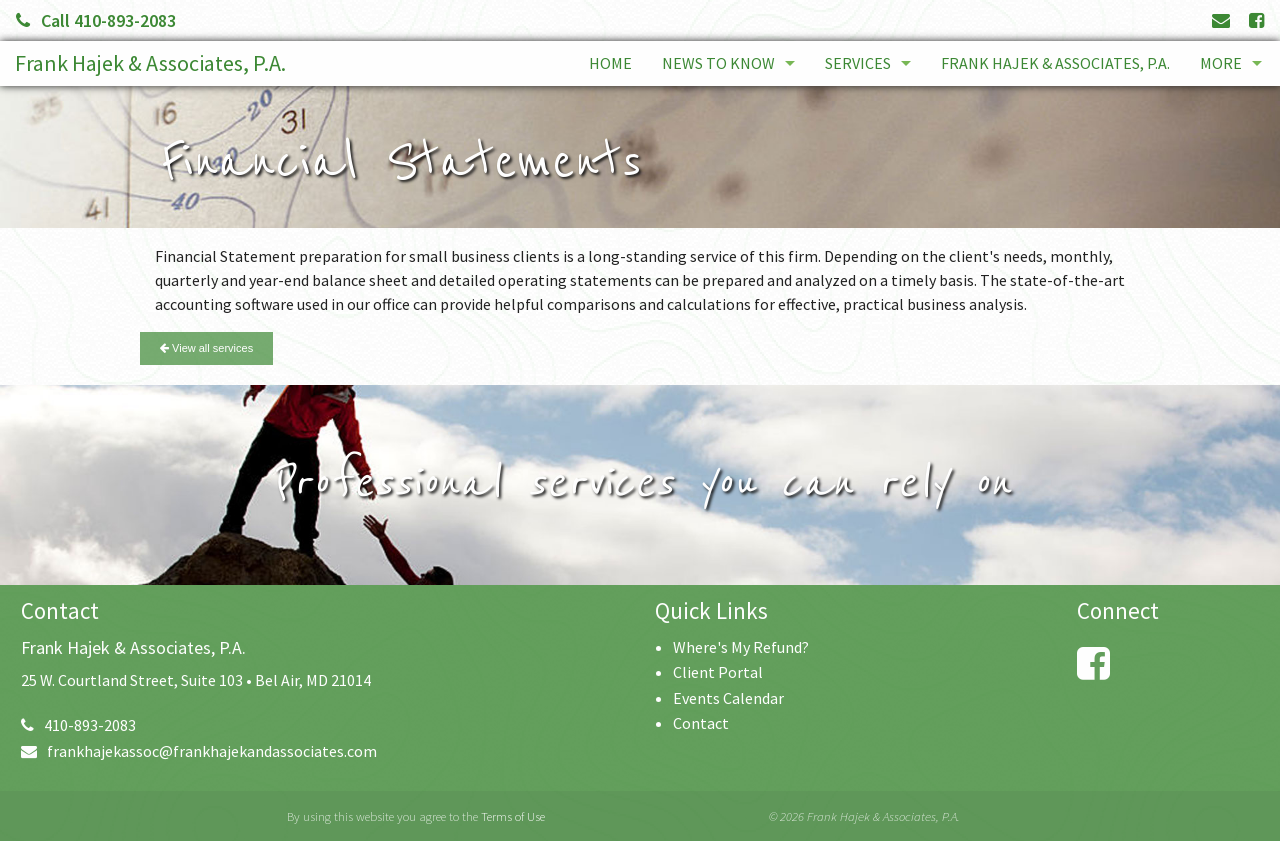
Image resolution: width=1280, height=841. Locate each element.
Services (858, 63)
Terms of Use (513, 816)
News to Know (718, 63)
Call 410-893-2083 (96, 20)
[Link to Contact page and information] (1221, 20)
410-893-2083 (78, 725)
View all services (206, 348)
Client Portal (718, 672)
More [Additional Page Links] (1221, 63)
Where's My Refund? (741, 647)
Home (610, 63)
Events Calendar (728, 698)
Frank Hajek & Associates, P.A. (150, 63)
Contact (701, 723)
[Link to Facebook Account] (1256, 20)
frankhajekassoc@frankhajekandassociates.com (199, 751)
